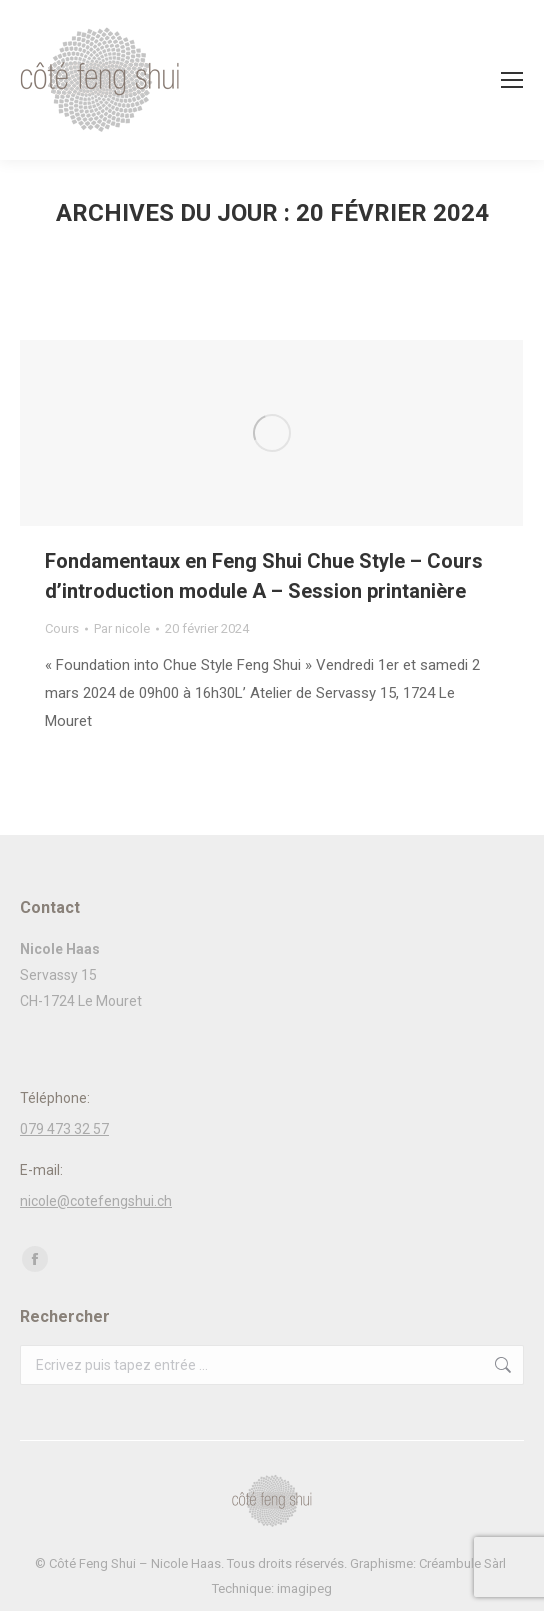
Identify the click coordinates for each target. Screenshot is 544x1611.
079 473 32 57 (64, 1129)
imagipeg (304, 1588)
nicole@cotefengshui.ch (96, 1201)
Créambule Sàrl (464, 1563)
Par (122, 628)
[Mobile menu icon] (512, 80)
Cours (62, 628)
